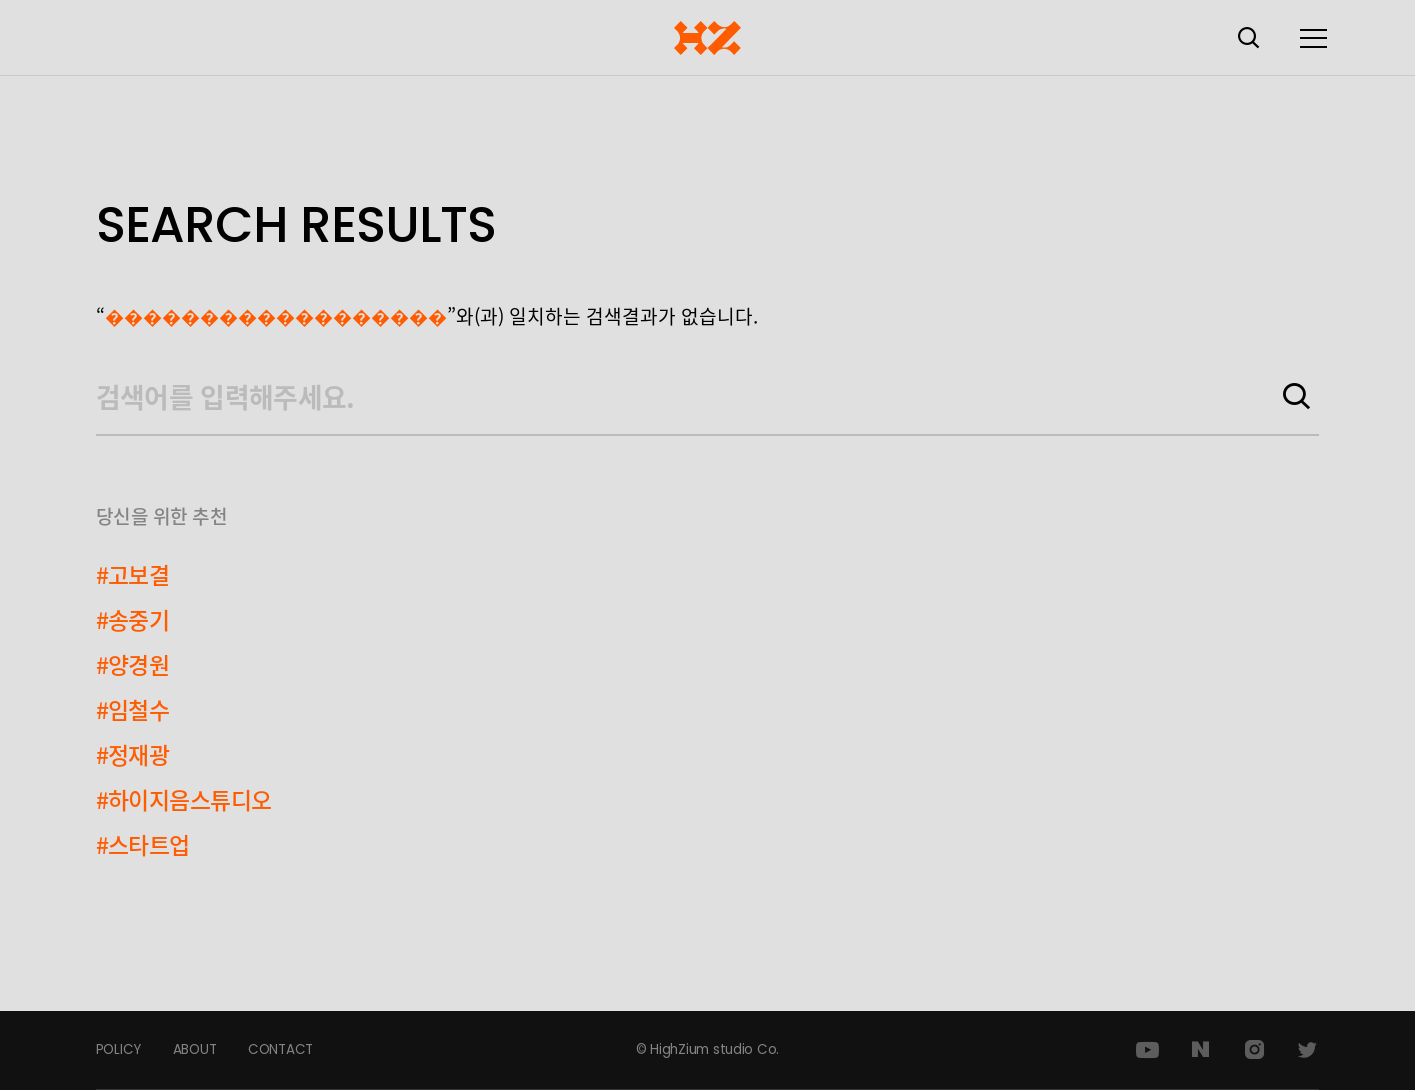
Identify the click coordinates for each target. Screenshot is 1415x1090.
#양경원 (133, 664)
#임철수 (133, 709)
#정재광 (133, 754)
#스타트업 (143, 844)
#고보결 (133, 574)
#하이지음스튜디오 (184, 799)
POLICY (118, 1049)
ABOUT (195, 1049)
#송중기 (133, 619)
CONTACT (280, 1049)
